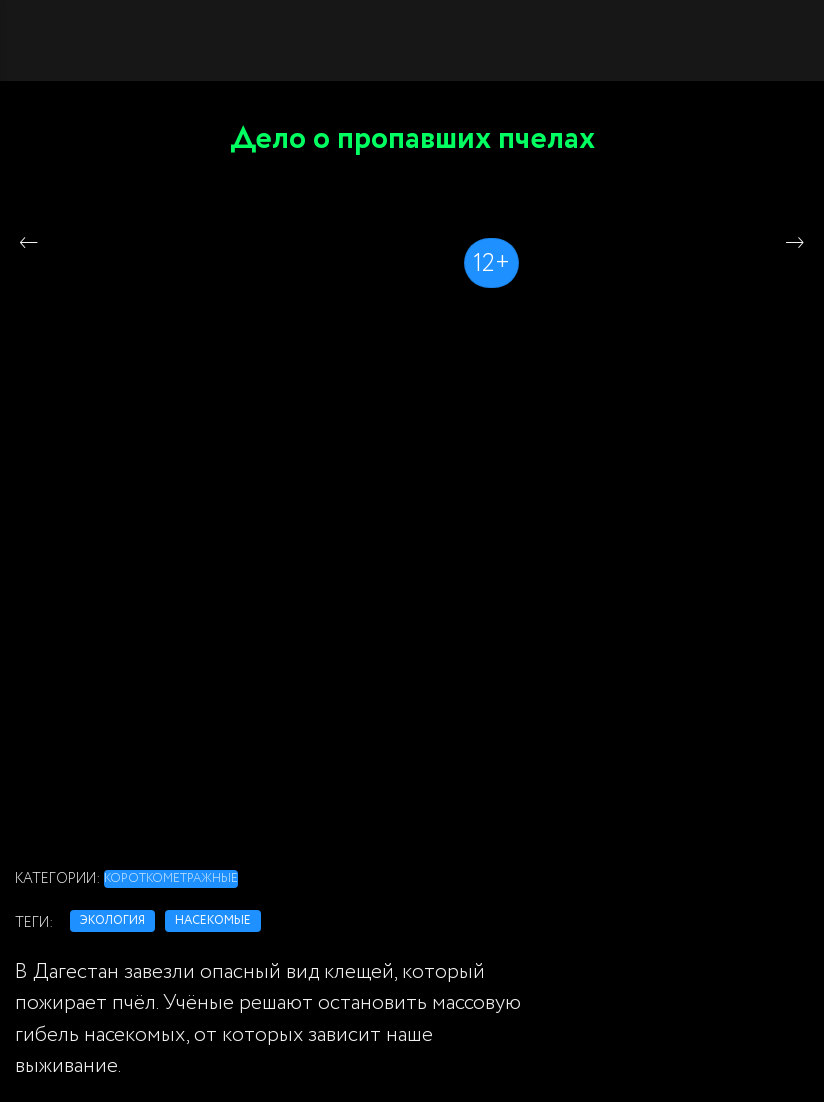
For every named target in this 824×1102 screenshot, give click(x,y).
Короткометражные (171, 878)
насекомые (213, 920)
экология (112, 920)
